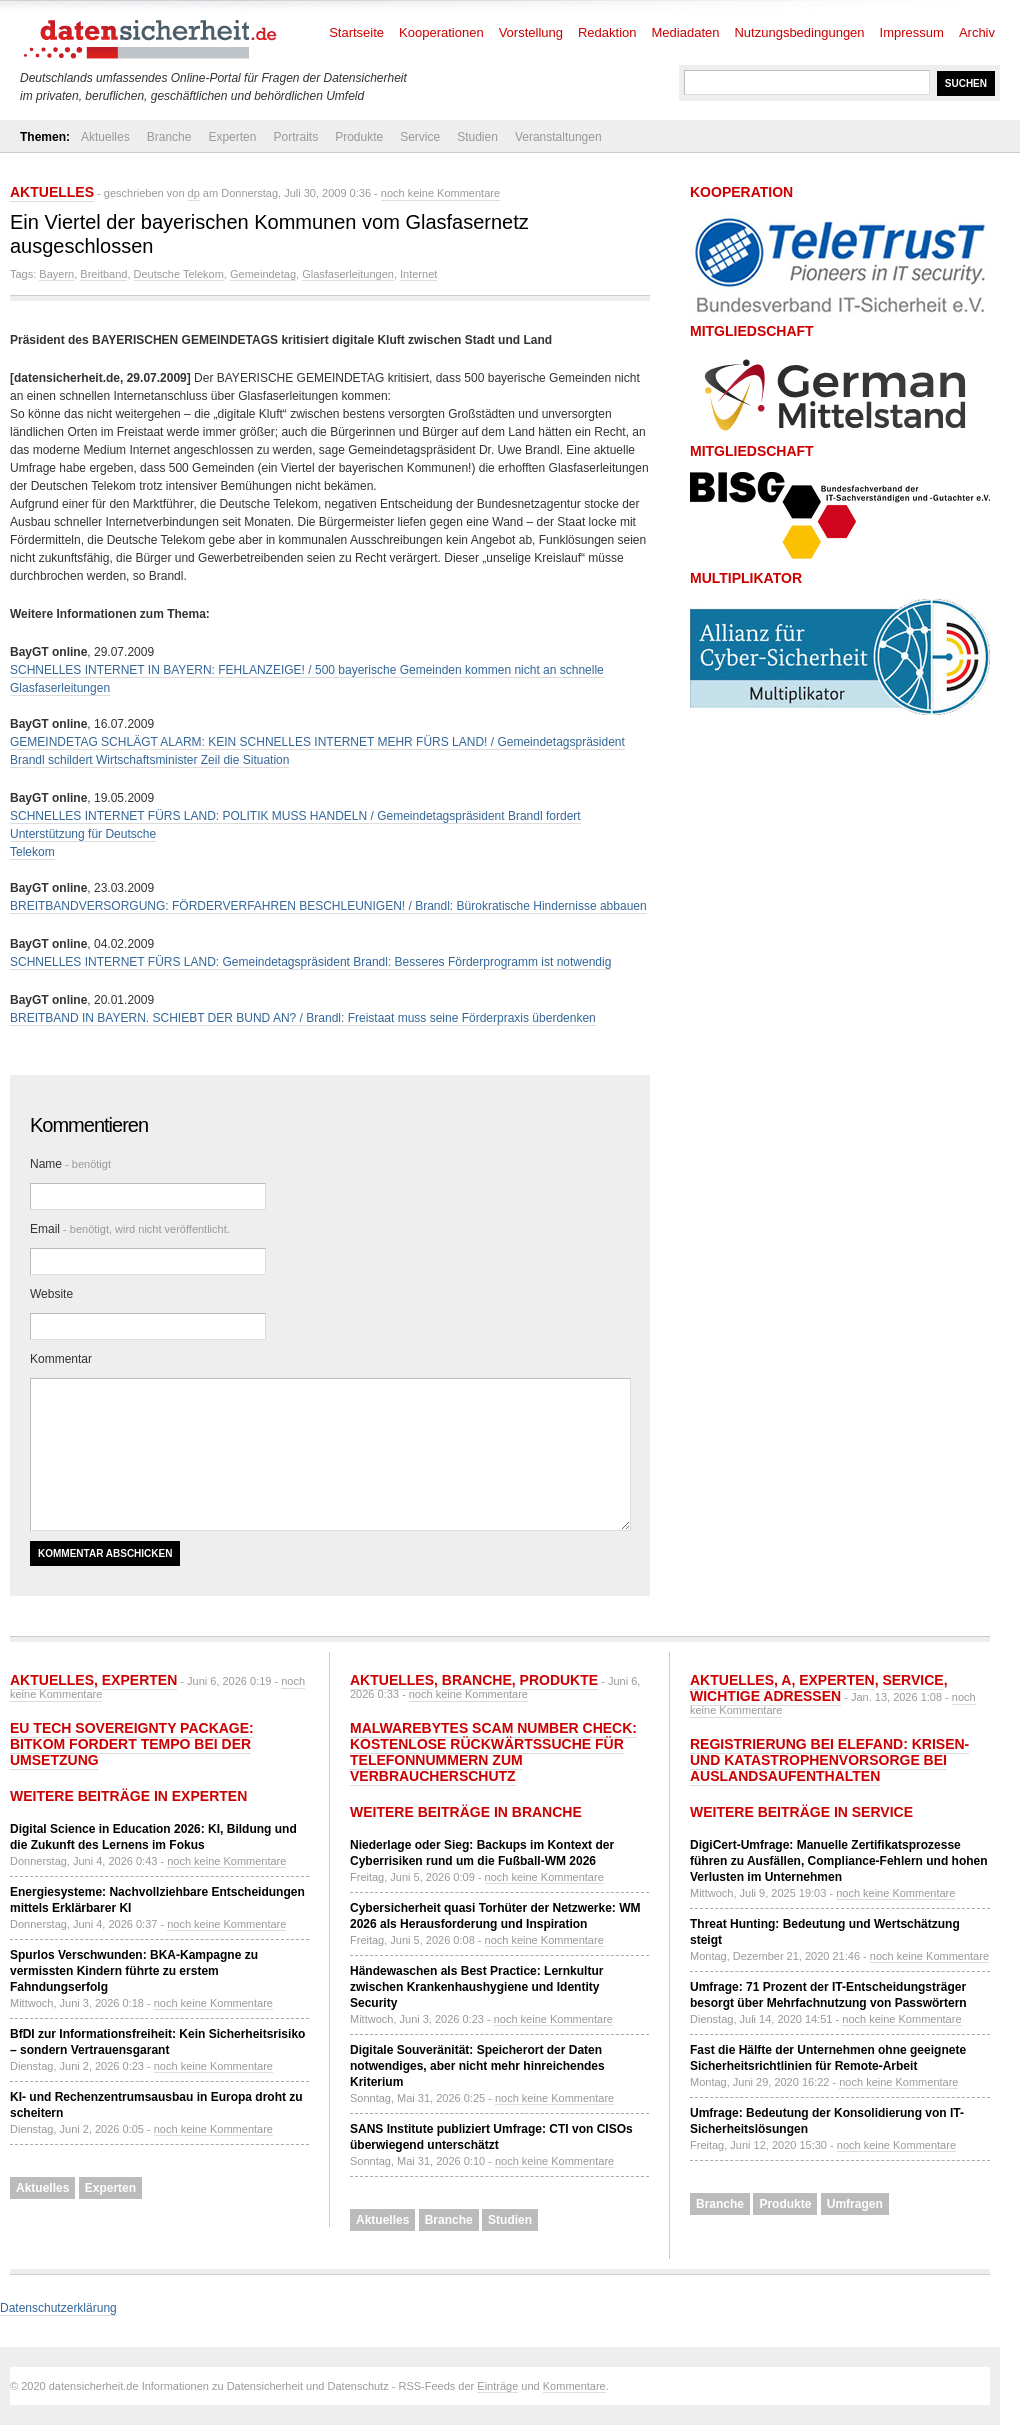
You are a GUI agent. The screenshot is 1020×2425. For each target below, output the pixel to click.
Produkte (359, 137)
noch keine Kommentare (440, 193)
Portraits (295, 137)
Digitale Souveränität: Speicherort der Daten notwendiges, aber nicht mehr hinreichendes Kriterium (477, 2066)
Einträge (497, 2386)
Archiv (977, 32)
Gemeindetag (263, 274)
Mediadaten (686, 32)
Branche (169, 137)
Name (70, 1164)
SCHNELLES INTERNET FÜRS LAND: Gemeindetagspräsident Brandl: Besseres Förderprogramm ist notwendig (310, 962)
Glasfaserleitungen (348, 274)
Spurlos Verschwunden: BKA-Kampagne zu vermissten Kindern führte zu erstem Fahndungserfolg (134, 1971)
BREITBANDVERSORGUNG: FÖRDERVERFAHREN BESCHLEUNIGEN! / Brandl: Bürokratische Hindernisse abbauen (328, 906)
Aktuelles (105, 137)
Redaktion (607, 32)
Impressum (912, 32)
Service (420, 137)
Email (130, 1229)
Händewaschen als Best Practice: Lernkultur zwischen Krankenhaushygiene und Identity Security (476, 1987)
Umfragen (855, 2204)
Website (51, 1294)
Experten (232, 137)
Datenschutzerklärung (58, 2308)
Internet (418, 274)
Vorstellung (531, 32)
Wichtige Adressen (765, 1696)
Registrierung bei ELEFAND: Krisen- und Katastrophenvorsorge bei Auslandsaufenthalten (829, 1760)
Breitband (103, 274)
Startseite (356, 32)
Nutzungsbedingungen (799, 32)
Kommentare (574, 2386)
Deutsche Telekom (179, 274)
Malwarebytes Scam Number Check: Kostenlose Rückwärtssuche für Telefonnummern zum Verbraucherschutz (493, 1752)
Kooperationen (441, 32)
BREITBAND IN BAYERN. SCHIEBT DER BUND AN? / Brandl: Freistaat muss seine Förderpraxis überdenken (303, 1018)
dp (194, 193)
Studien (477, 137)
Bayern (56, 274)
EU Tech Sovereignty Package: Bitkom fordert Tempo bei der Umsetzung (132, 1744)
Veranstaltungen (558, 137)
